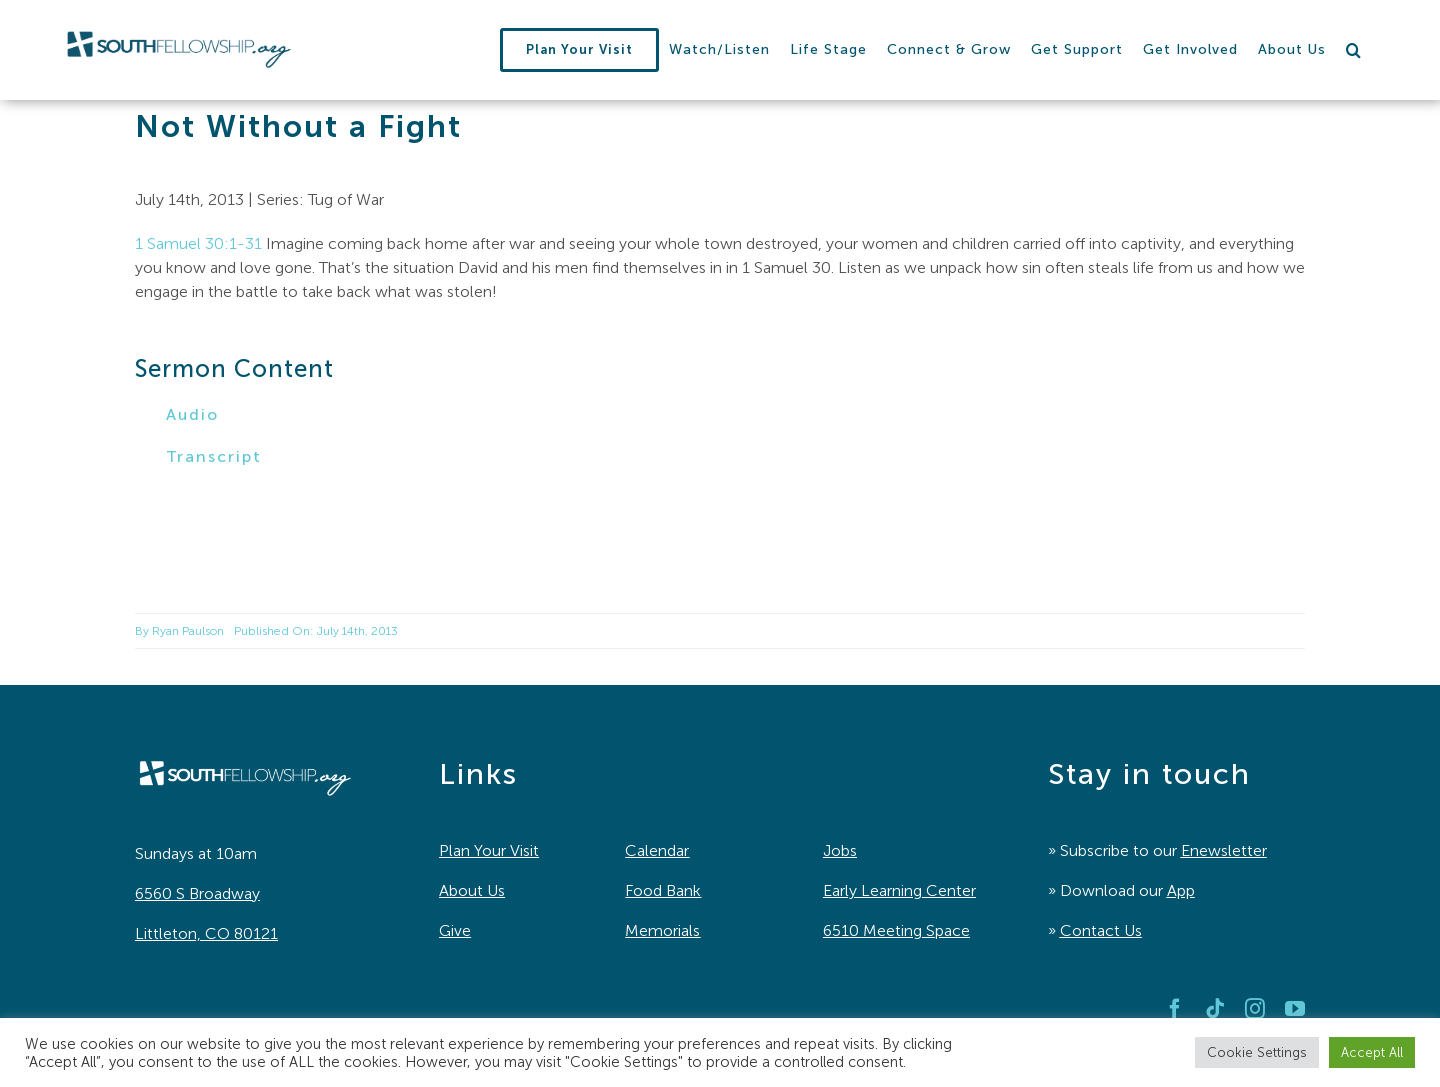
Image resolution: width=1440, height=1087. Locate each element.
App (1181, 890)
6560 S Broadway (197, 893)
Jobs (840, 850)
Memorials (662, 930)
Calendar (657, 850)
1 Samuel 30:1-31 (198, 243)
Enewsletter (1224, 850)
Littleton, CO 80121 (206, 933)
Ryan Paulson (188, 631)
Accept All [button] (1372, 1052)
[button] (1354, 50)
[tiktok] (1215, 1009)
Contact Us (1101, 930)
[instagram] (1255, 1009)
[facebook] (1175, 1009)
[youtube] (1295, 1009)
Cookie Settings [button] (1257, 1052)
